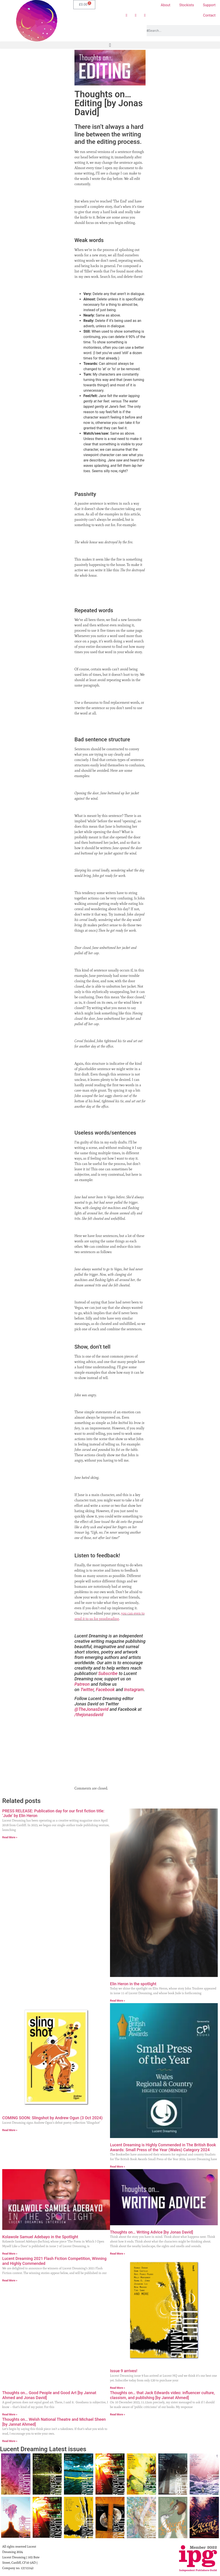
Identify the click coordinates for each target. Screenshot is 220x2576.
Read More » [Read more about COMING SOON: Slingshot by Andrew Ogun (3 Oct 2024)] (9, 2130)
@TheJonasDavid (91, 1709)
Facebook (105, 1689)
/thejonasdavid (88, 1714)
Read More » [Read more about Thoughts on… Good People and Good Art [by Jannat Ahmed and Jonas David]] (9, 2414)
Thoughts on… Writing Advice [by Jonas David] (151, 2232)
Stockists (186, 5)
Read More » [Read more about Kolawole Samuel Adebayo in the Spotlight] (9, 2253)
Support (209, 5)
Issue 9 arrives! (123, 2370)
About (165, 5)
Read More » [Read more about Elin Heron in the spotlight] (117, 2000)
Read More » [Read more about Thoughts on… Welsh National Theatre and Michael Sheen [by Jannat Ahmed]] (9, 2441)
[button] (110, 45)
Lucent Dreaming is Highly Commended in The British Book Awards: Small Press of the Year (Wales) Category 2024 (163, 2147)
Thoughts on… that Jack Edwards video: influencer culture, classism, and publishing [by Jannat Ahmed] (162, 2395)
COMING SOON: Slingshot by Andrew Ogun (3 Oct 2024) (52, 2117)
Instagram (134, 1689)
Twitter (87, 1689)
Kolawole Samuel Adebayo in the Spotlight (40, 2236)
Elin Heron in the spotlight (133, 1983)
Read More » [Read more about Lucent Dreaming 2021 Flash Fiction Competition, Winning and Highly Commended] (9, 2280)
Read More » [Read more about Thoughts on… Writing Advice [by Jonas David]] (117, 2253)
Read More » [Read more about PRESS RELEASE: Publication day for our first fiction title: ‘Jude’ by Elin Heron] (9, 1837)
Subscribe (108, 1673)
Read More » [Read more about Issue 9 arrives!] (117, 2387)
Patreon (82, 1684)
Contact (209, 15)
